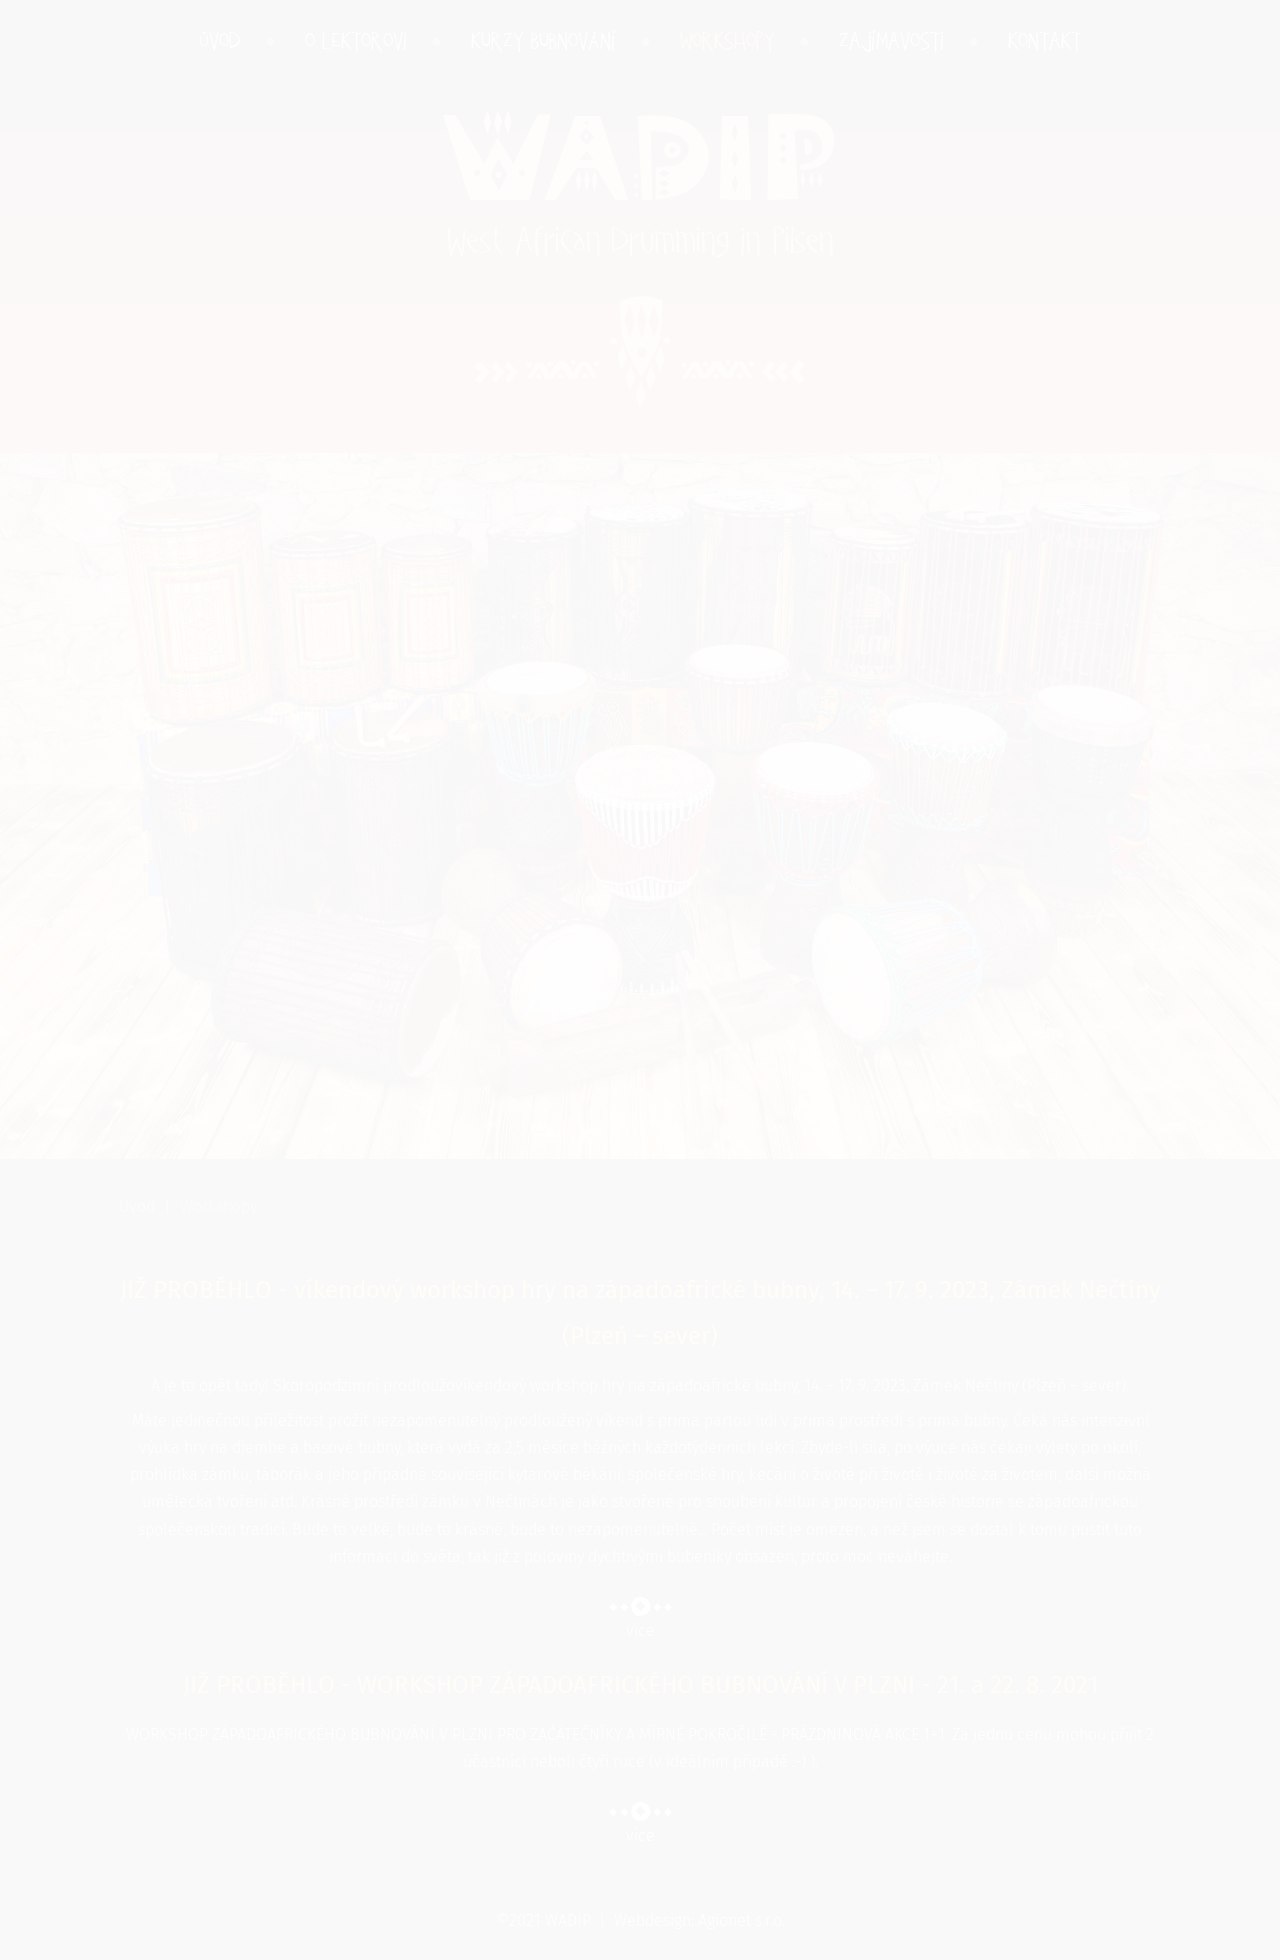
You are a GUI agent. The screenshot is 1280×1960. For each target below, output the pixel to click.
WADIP (640, 177)
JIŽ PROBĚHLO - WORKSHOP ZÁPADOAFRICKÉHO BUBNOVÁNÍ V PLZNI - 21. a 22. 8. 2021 (640, 1686)
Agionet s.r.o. (741, 1921)
